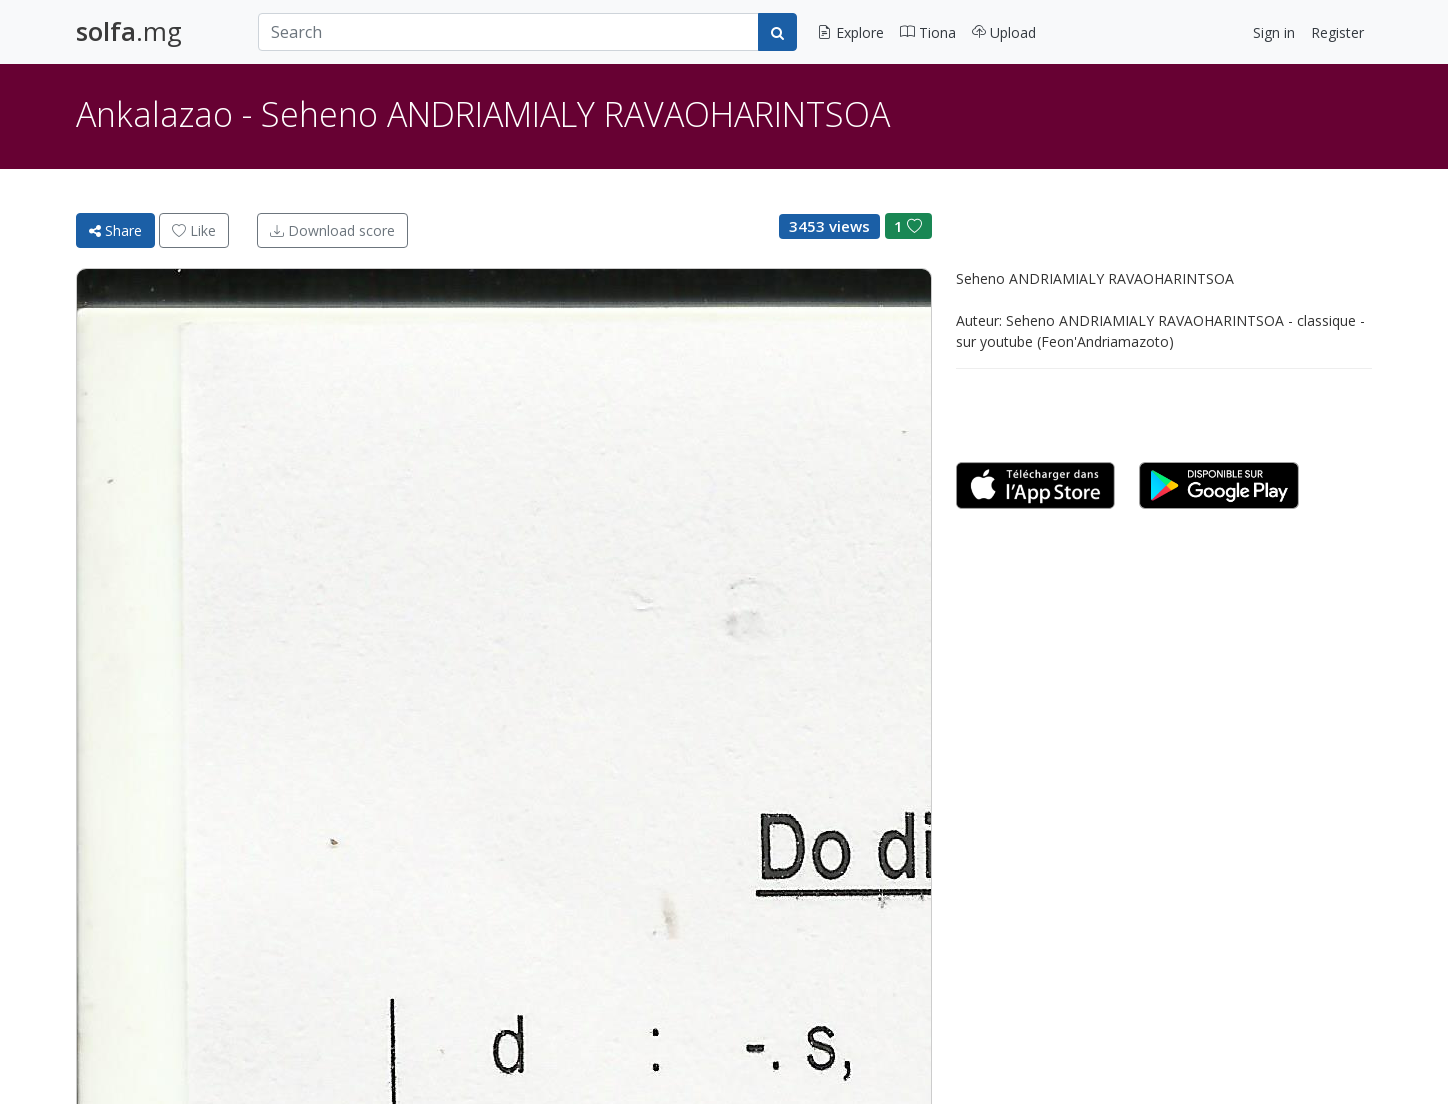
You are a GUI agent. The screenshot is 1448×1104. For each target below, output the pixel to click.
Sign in (1274, 32)
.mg (129, 31)
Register (1337, 32)
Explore (850, 32)
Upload (1004, 32)
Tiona (928, 32)
